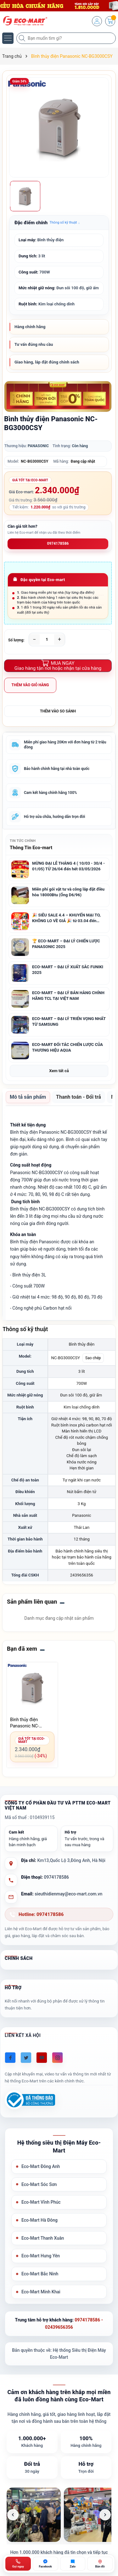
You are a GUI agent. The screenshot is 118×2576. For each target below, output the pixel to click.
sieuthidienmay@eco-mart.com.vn (68, 1893)
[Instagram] (57, 2057)
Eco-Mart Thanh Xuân (42, 2238)
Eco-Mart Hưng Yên (40, 2255)
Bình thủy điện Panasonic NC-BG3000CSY (24, 1723)
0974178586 (58, 543)
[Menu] (8, 38)
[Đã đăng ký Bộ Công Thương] (30, 2100)
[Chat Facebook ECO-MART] (45, 2564)
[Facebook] (10, 2057)
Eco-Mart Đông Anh (40, 2166)
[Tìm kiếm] (22, 38)
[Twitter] (25, 2057)
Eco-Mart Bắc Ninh (39, 2273)
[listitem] (34, 2515)
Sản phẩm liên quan (32, 1601)
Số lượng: (16, 640)
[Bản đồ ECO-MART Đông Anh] (100, 2564)
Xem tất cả (59, 1070)
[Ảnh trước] (13, 2514)
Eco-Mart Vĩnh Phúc (41, 2202)
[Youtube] (41, 2057)
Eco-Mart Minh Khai (40, 2291)
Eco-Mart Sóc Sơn (39, 2184)
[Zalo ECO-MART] (73, 2564)
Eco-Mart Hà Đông (39, 2220)
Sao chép (93, 1358)
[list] (59, 2514)
